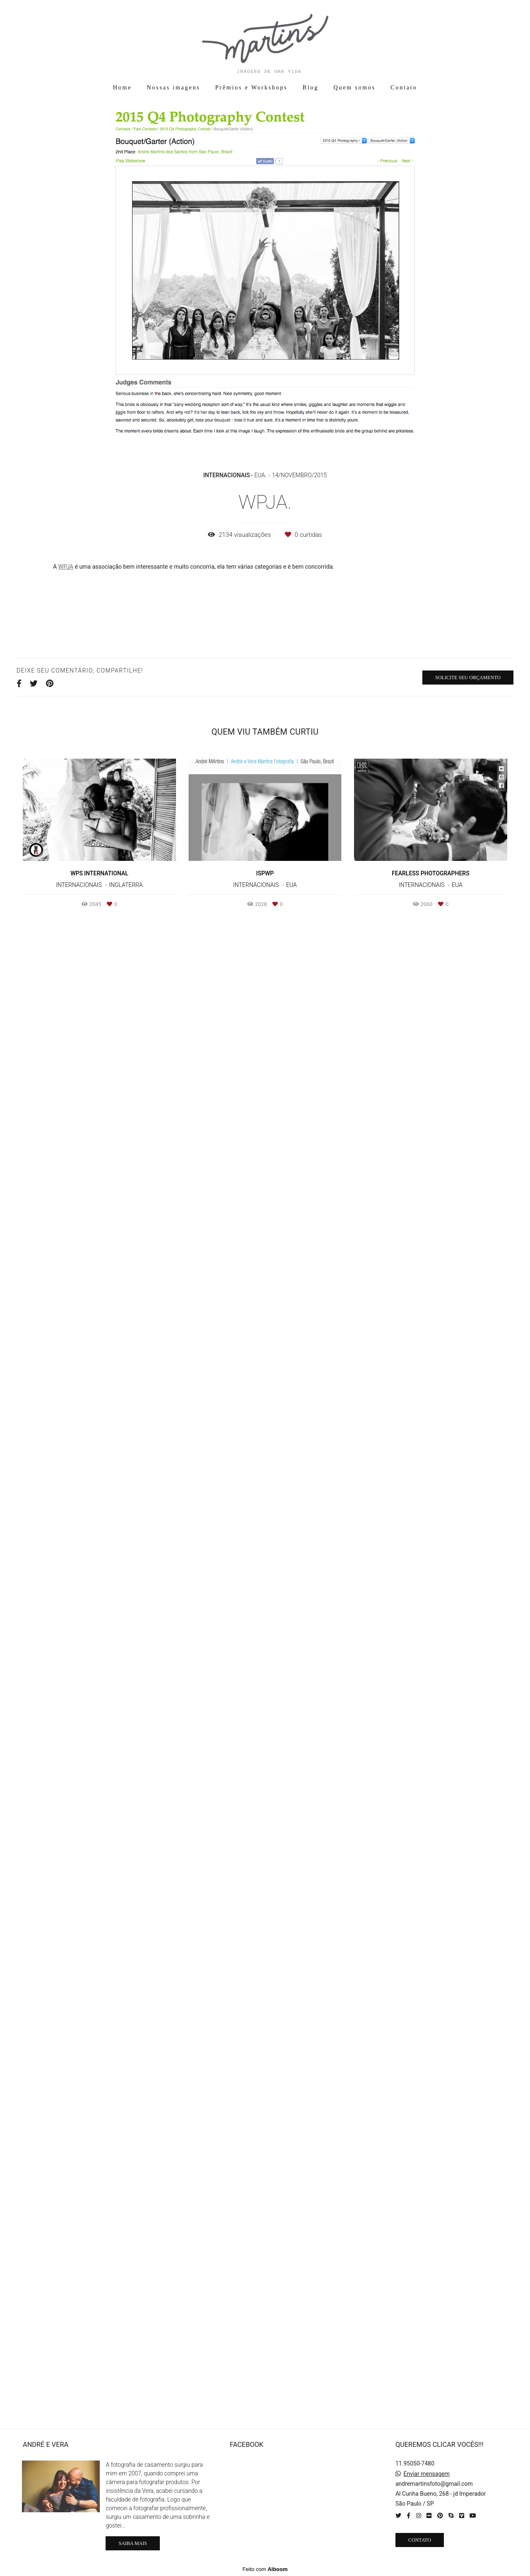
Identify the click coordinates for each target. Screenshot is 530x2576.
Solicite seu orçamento (468, 2164)
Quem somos (355, 87)
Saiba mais (132, 2543)
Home (122, 87)
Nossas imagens (173, 87)
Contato (403, 87)
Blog (310, 87)
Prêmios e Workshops (251, 87)
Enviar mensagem (426, 2474)
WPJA (66, 567)
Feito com (264, 2569)
